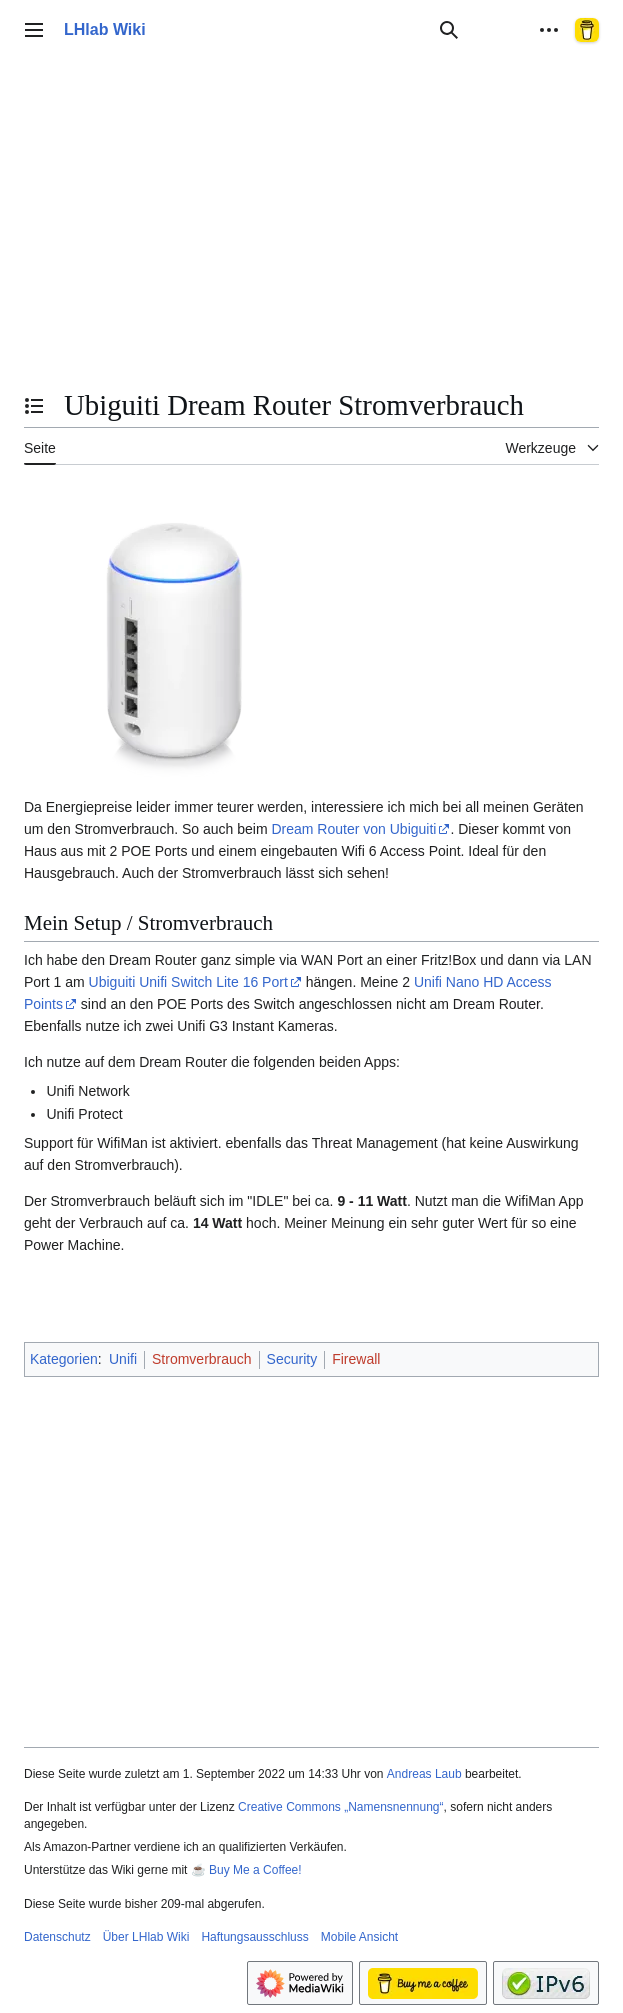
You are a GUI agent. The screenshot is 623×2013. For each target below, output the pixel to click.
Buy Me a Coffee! (255, 1870)
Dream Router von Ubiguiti (353, 829)
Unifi (123, 1359)
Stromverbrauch (202, 1359)
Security (292, 1359)
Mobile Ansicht (359, 1937)
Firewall (356, 1359)
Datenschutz (57, 1937)
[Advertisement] (311, 234)
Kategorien (64, 1359)
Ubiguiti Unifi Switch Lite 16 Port (188, 982)
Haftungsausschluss (254, 1937)
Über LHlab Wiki (146, 1937)
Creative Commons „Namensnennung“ (340, 1807)
